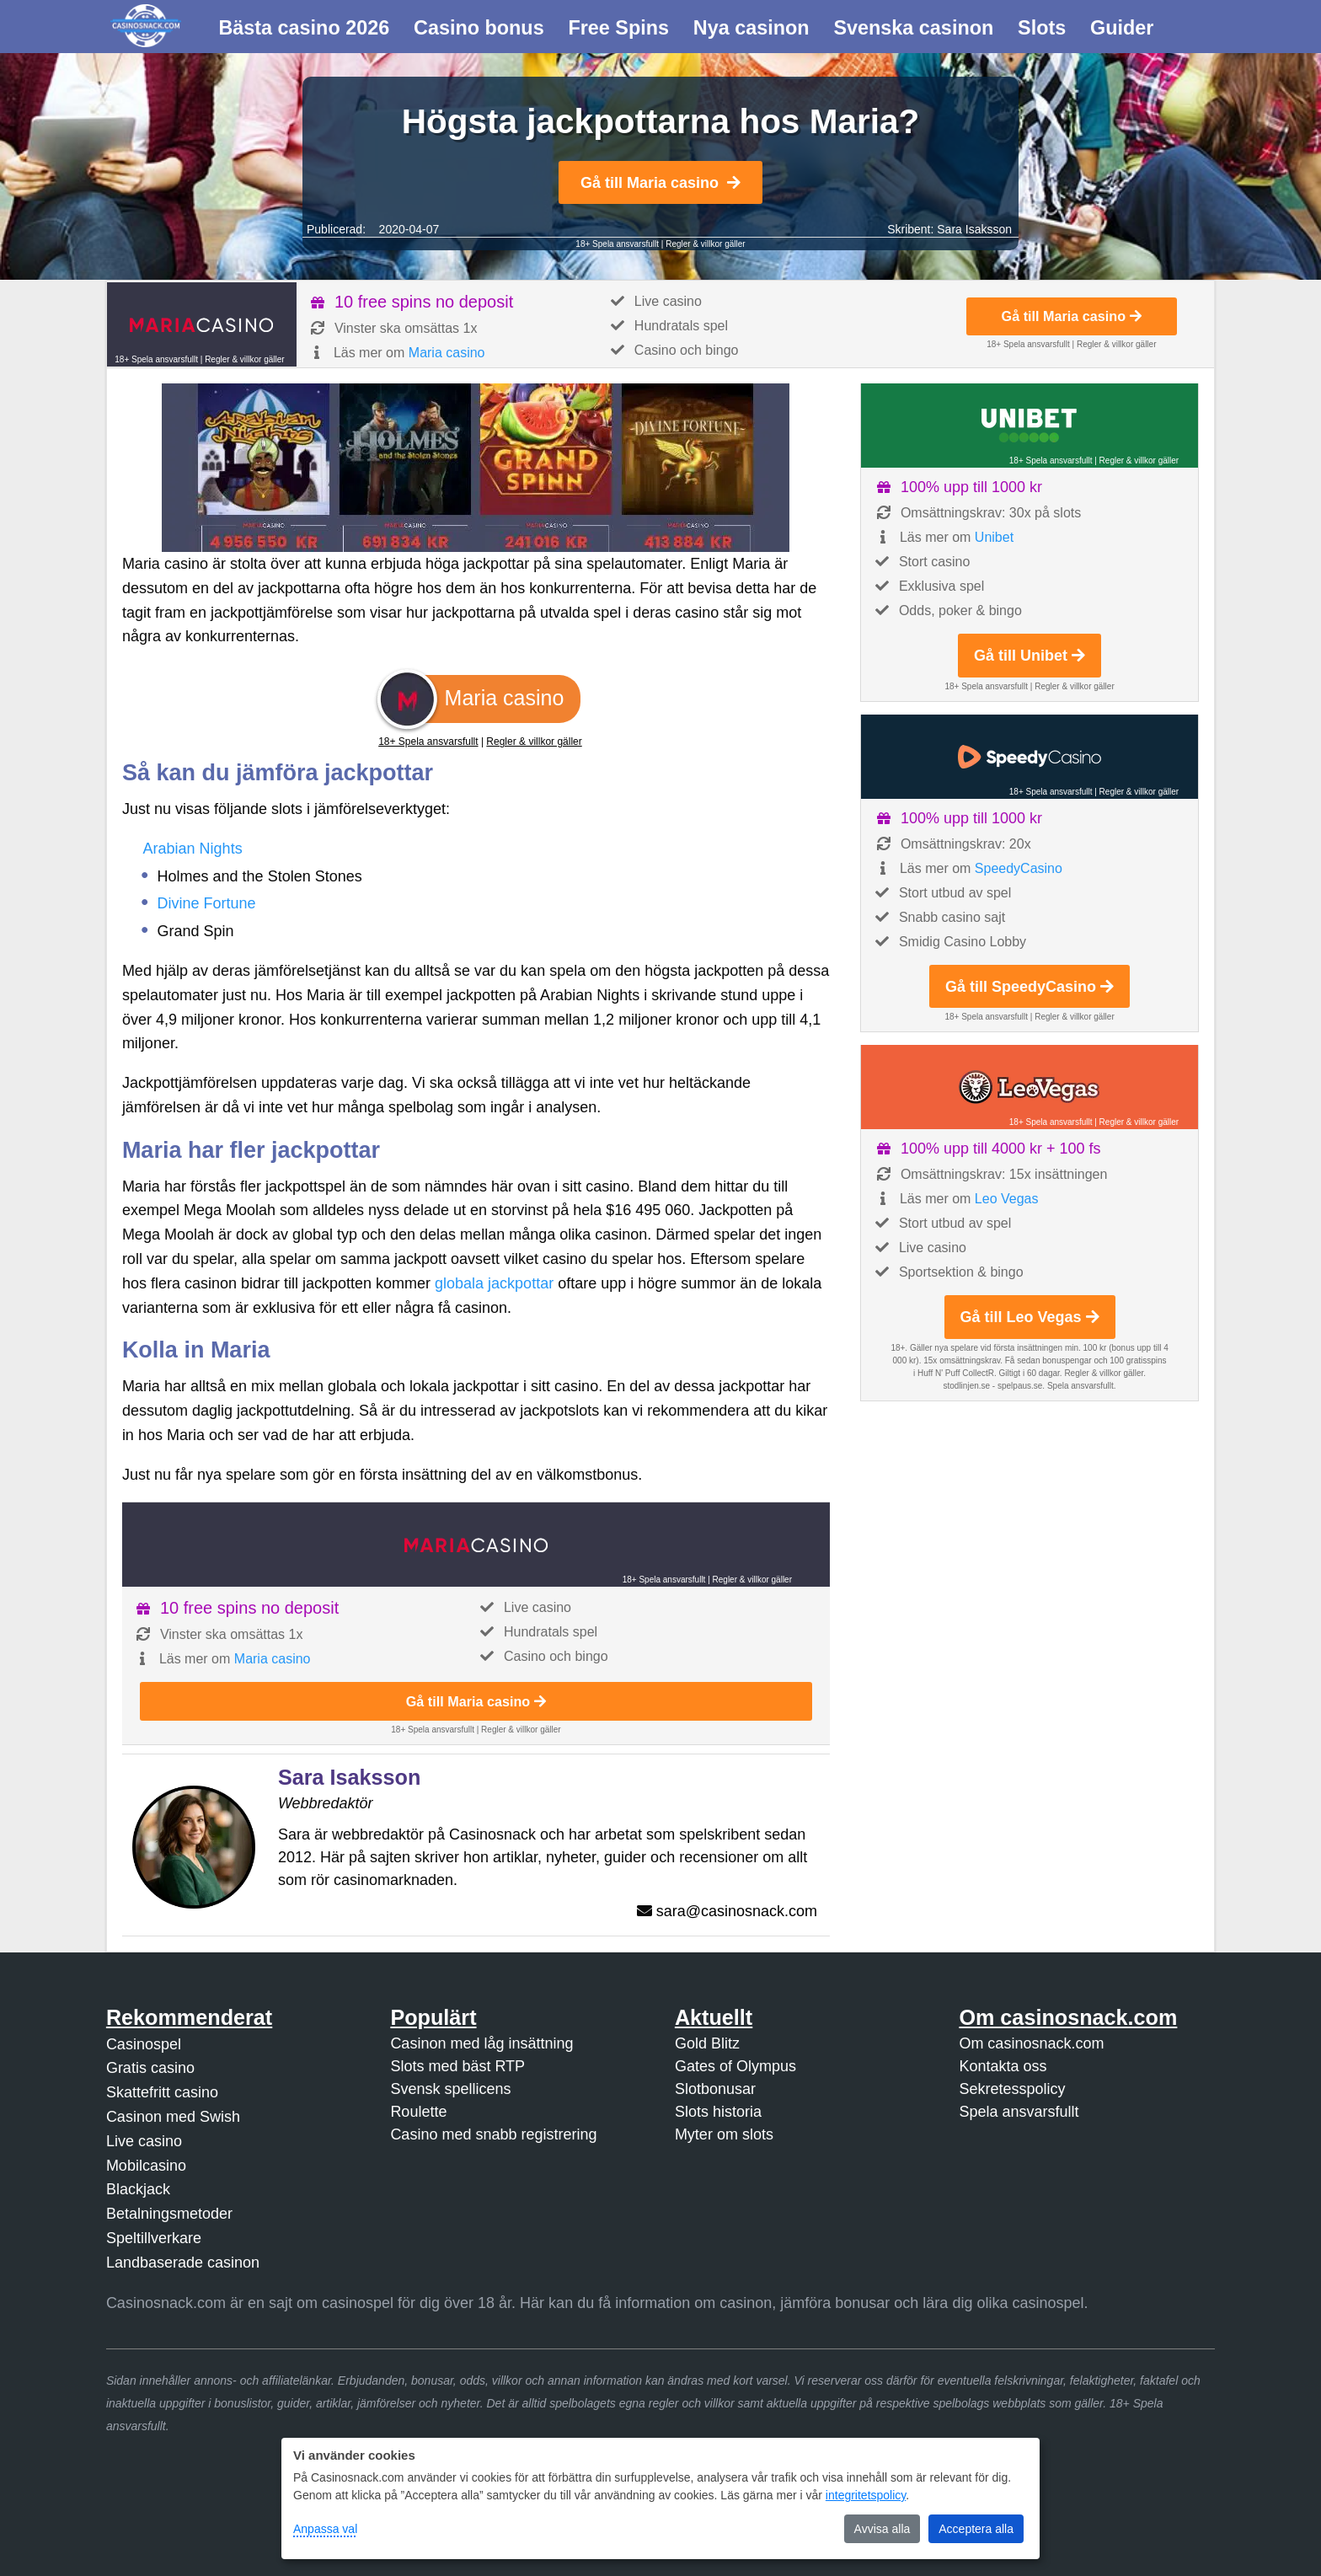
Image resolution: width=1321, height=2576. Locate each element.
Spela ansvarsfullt (1018, 2111)
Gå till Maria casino (660, 182)
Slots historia (718, 2111)
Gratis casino (150, 2067)
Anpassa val (325, 2529)
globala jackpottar (494, 1283)
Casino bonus (479, 28)
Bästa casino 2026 (303, 28)
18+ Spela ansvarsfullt (617, 244)
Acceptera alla (976, 2529)
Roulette (418, 2111)
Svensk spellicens (450, 2089)
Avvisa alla (882, 2529)
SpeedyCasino (1018, 868)
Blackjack (138, 2189)
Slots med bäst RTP (457, 2066)
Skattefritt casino (162, 2092)
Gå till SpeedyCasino (1029, 986)
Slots (1042, 28)
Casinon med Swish (173, 2116)
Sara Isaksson (974, 229)
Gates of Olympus (735, 2066)
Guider (1121, 28)
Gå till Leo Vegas (1029, 1317)
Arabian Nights (193, 848)
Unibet (994, 537)
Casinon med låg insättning (481, 2043)
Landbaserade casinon (182, 2262)
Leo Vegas (1007, 1199)
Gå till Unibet (1029, 655)
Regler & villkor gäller (705, 244)
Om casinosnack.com (1031, 2043)
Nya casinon (751, 28)
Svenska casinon (913, 28)
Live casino (144, 2141)
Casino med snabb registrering (493, 2134)
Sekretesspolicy (1012, 2089)
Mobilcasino (146, 2165)
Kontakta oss (1002, 2066)
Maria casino (447, 352)
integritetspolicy (866, 2495)
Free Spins (618, 28)
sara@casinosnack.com (736, 1911)
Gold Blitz (707, 2043)
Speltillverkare (153, 2238)
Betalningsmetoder (169, 2213)
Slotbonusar (715, 2089)
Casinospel (143, 2044)
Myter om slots (724, 2134)
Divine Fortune (207, 903)
